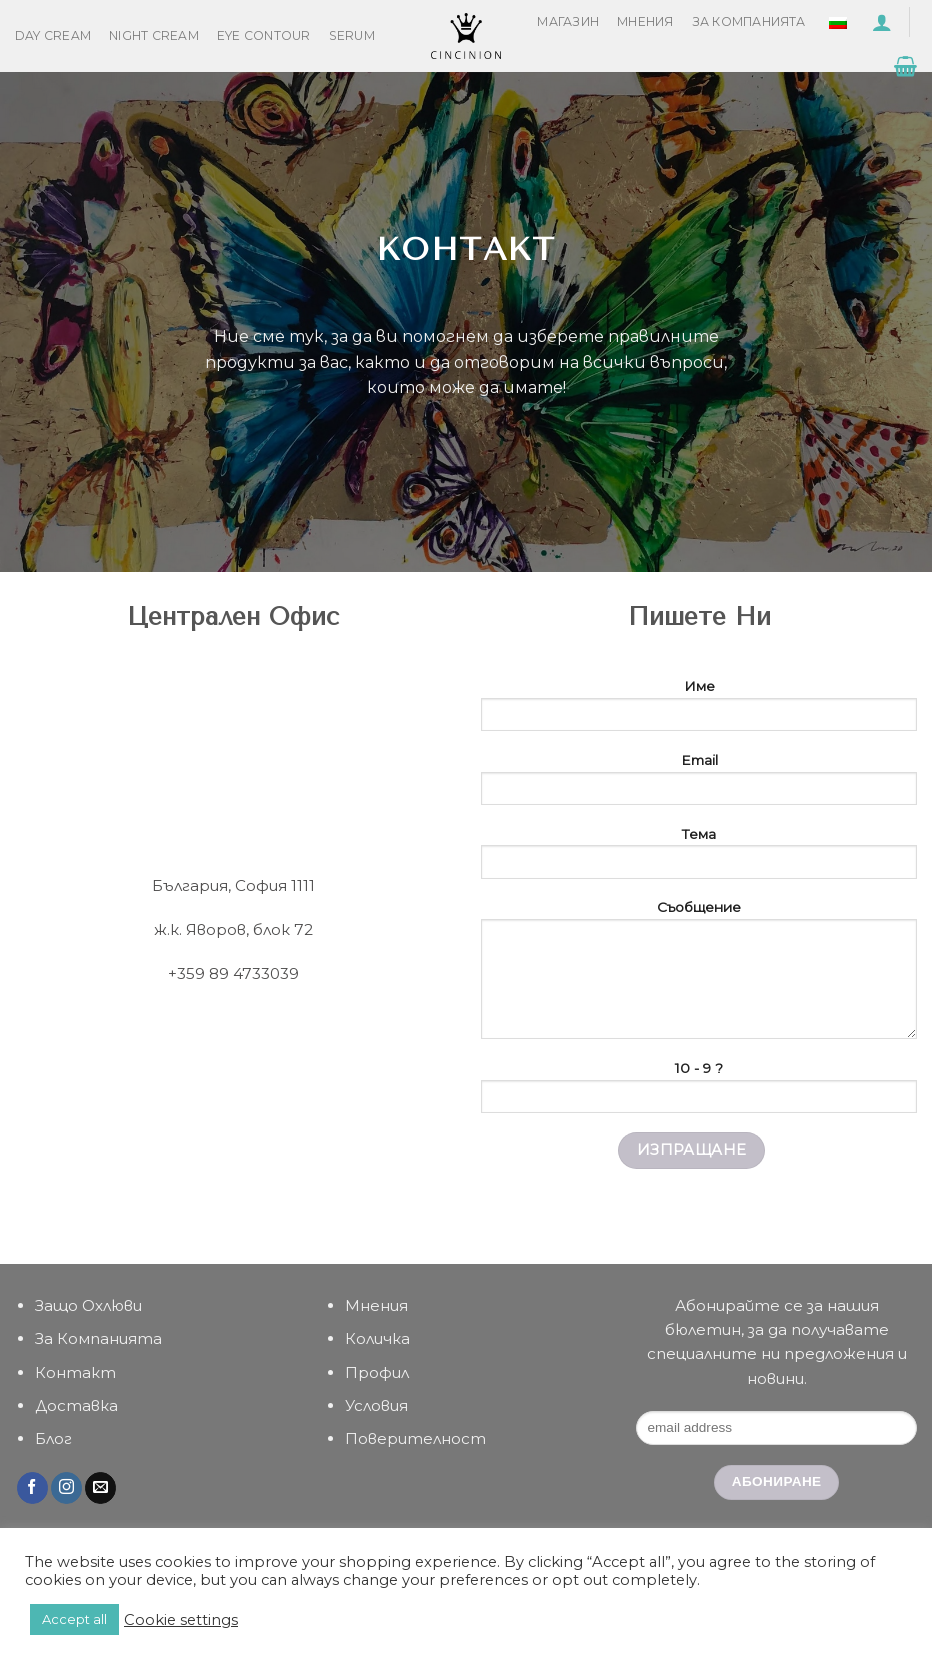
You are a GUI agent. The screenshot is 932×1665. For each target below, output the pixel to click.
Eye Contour (264, 35)
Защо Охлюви (88, 1305)
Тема (699, 859)
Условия (376, 1405)
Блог (53, 1438)
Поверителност (415, 1438)
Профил (377, 1372)
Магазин (568, 21)
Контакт (75, 1372)
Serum (352, 35)
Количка (377, 1338)
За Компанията (749, 21)
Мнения (645, 21)
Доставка (76, 1405)
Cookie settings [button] (181, 1620)
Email (699, 785)
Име (699, 711)
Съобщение (699, 975)
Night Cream (154, 35)
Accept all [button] (74, 1619)
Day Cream (53, 35)
